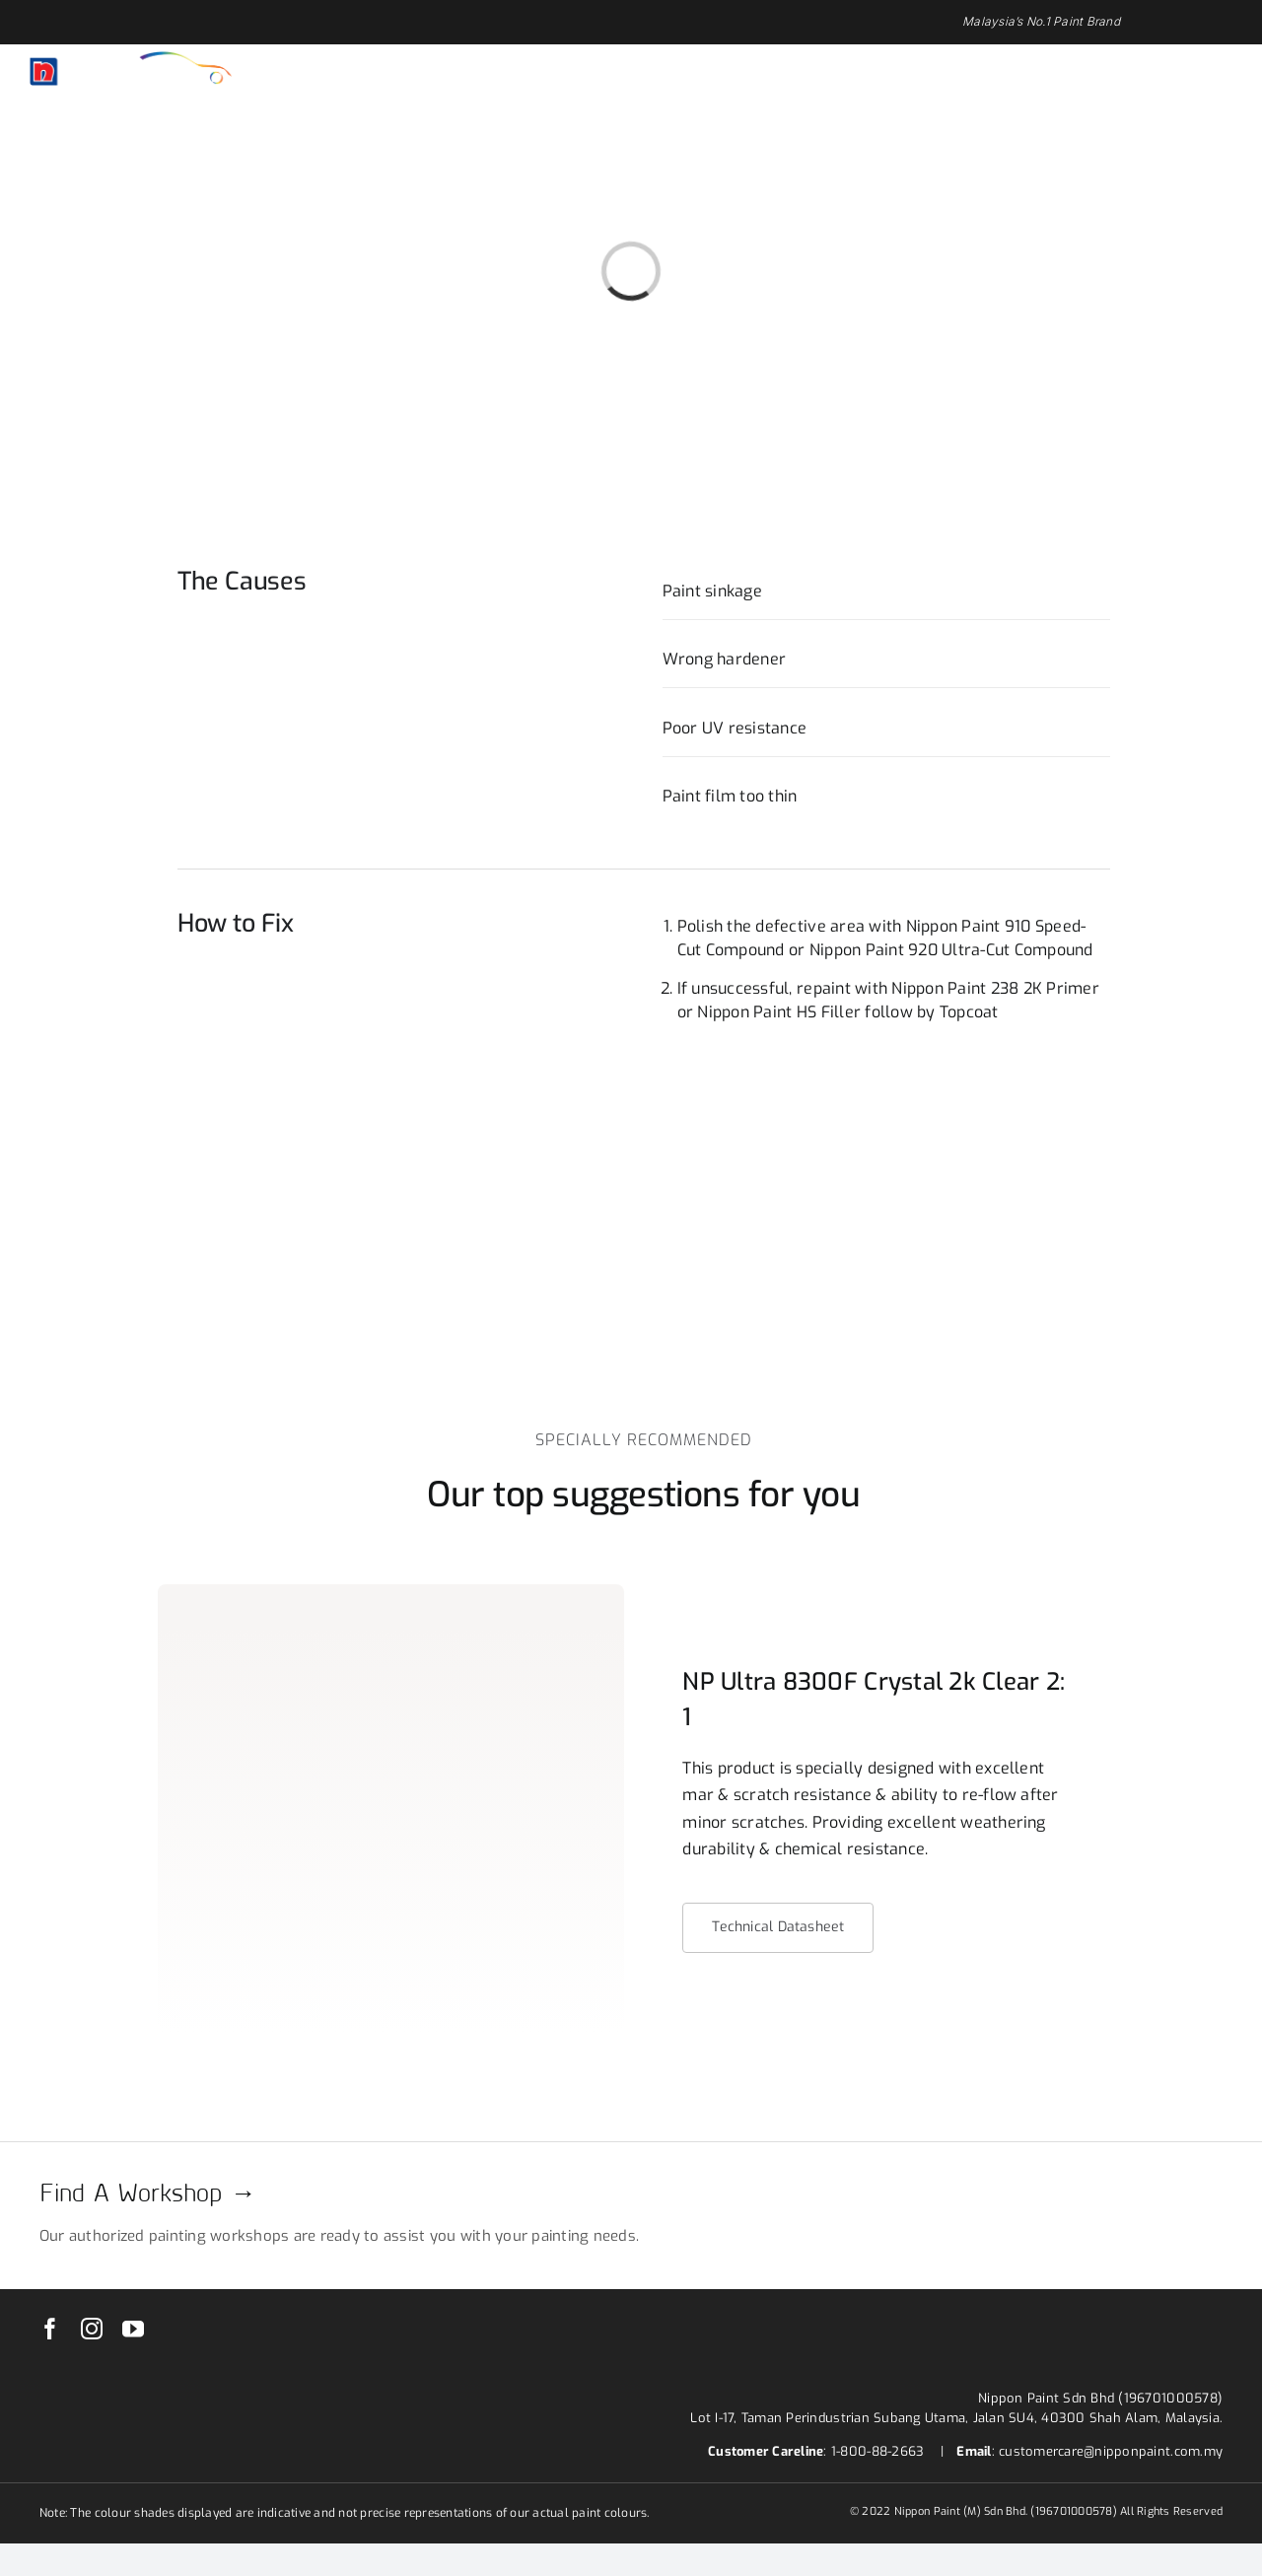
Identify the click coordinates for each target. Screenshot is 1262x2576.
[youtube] (133, 2328)
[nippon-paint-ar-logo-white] (131, 59)
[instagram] (92, 2328)
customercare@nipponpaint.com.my (1111, 2451)
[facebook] (50, 2328)
